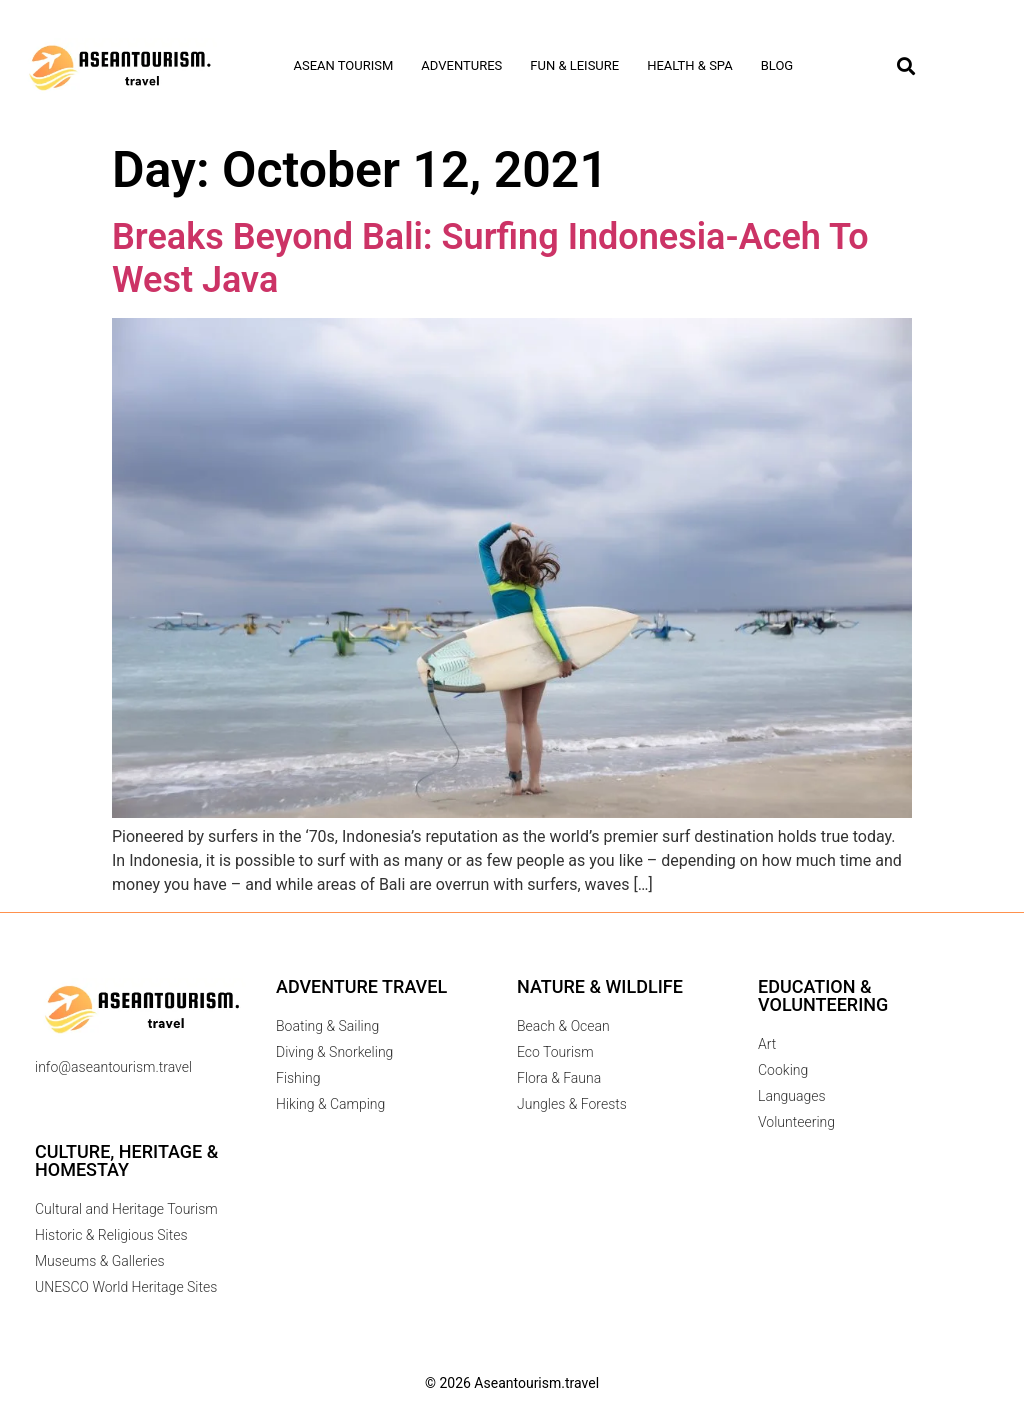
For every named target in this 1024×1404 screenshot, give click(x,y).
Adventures (461, 65)
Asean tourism (343, 65)
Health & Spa (690, 65)
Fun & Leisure (574, 65)
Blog (777, 65)
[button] (905, 66)
